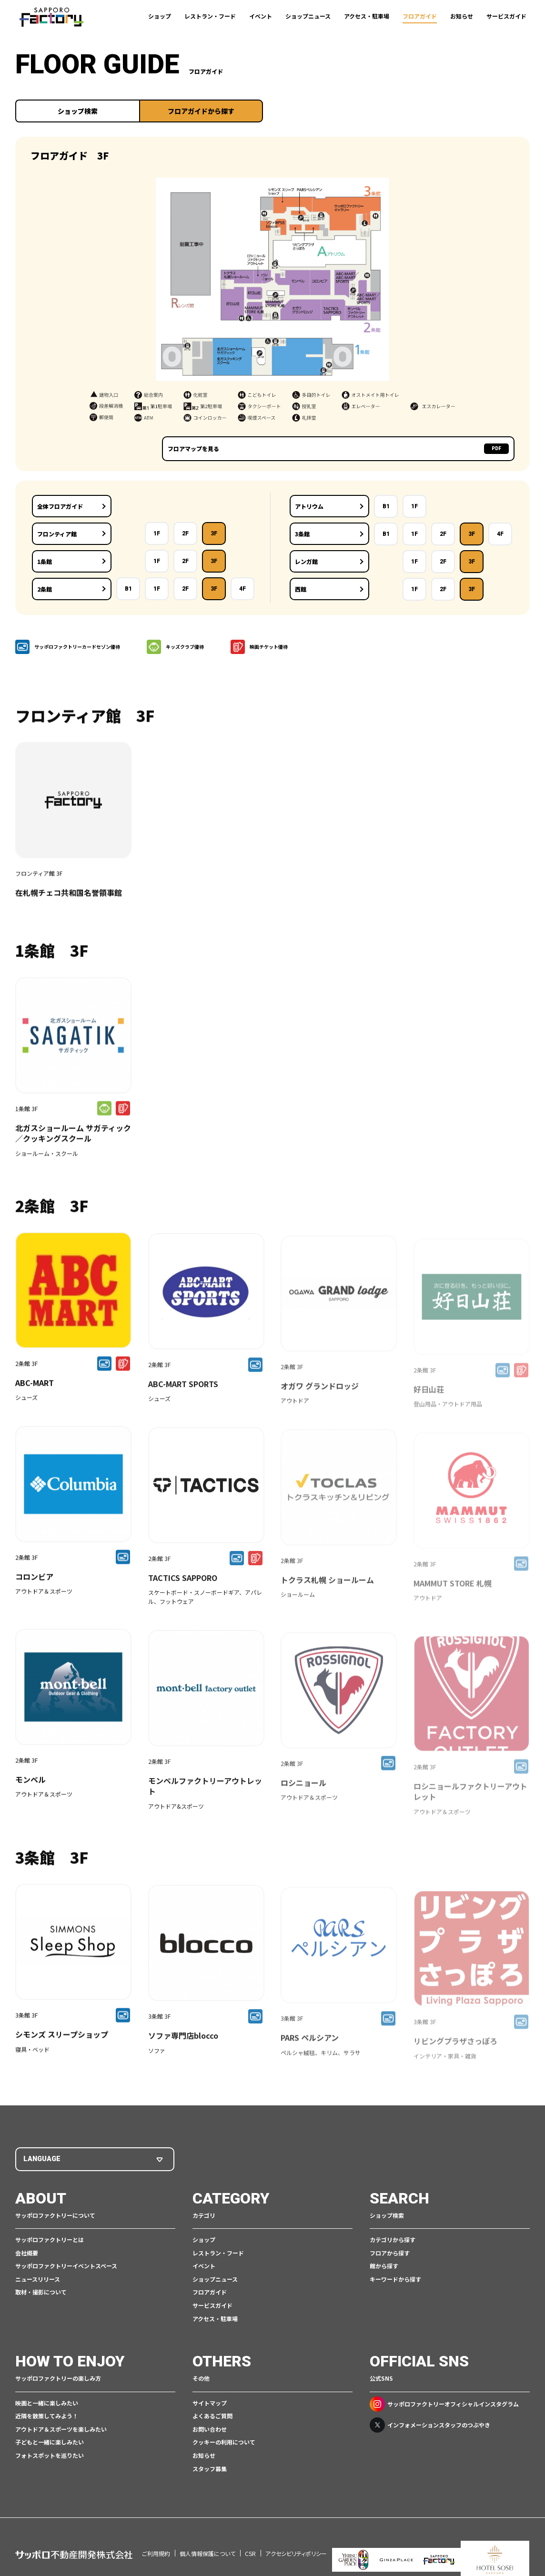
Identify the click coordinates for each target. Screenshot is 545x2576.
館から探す (384, 2267)
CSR (250, 2541)
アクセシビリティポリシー (296, 2541)
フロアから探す (390, 2253)
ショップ (159, 16)
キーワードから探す (395, 2280)
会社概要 (26, 2253)
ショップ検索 (78, 111)
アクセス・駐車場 (366, 16)
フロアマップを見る (457, 448)
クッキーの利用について (223, 2443)
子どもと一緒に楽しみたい (49, 2443)
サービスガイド (506, 16)
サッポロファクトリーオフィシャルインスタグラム (444, 2404)
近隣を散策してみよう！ (46, 2417)
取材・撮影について (41, 2293)
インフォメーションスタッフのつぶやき (430, 2425)
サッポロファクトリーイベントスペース (66, 2267)
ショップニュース (308, 16)
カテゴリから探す (392, 2240)
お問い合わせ (209, 2429)
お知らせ (461, 16)
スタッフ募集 (209, 2469)
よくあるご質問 (212, 2417)
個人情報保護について (207, 2541)
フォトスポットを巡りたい (49, 2456)
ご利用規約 (156, 2541)
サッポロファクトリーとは (49, 2240)
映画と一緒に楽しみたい (46, 2403)
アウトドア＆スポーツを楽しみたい (61, 2429)
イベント (260, 16)
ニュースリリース (37, 2280)
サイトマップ (209, 2403)
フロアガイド (420, 16)
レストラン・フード (210, 16)
